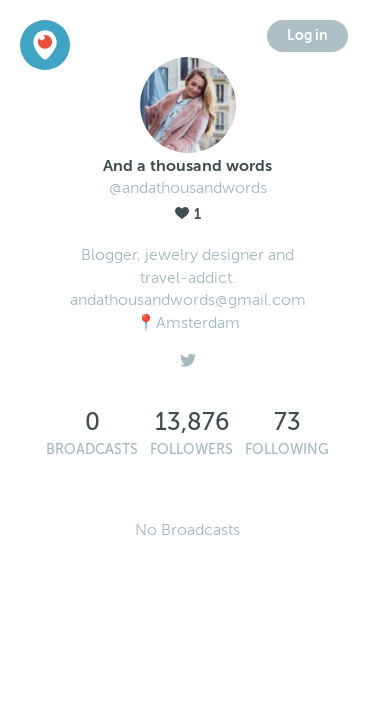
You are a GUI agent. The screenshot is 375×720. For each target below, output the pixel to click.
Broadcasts (92, 449)
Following (287, 449)
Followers (191, 449)
